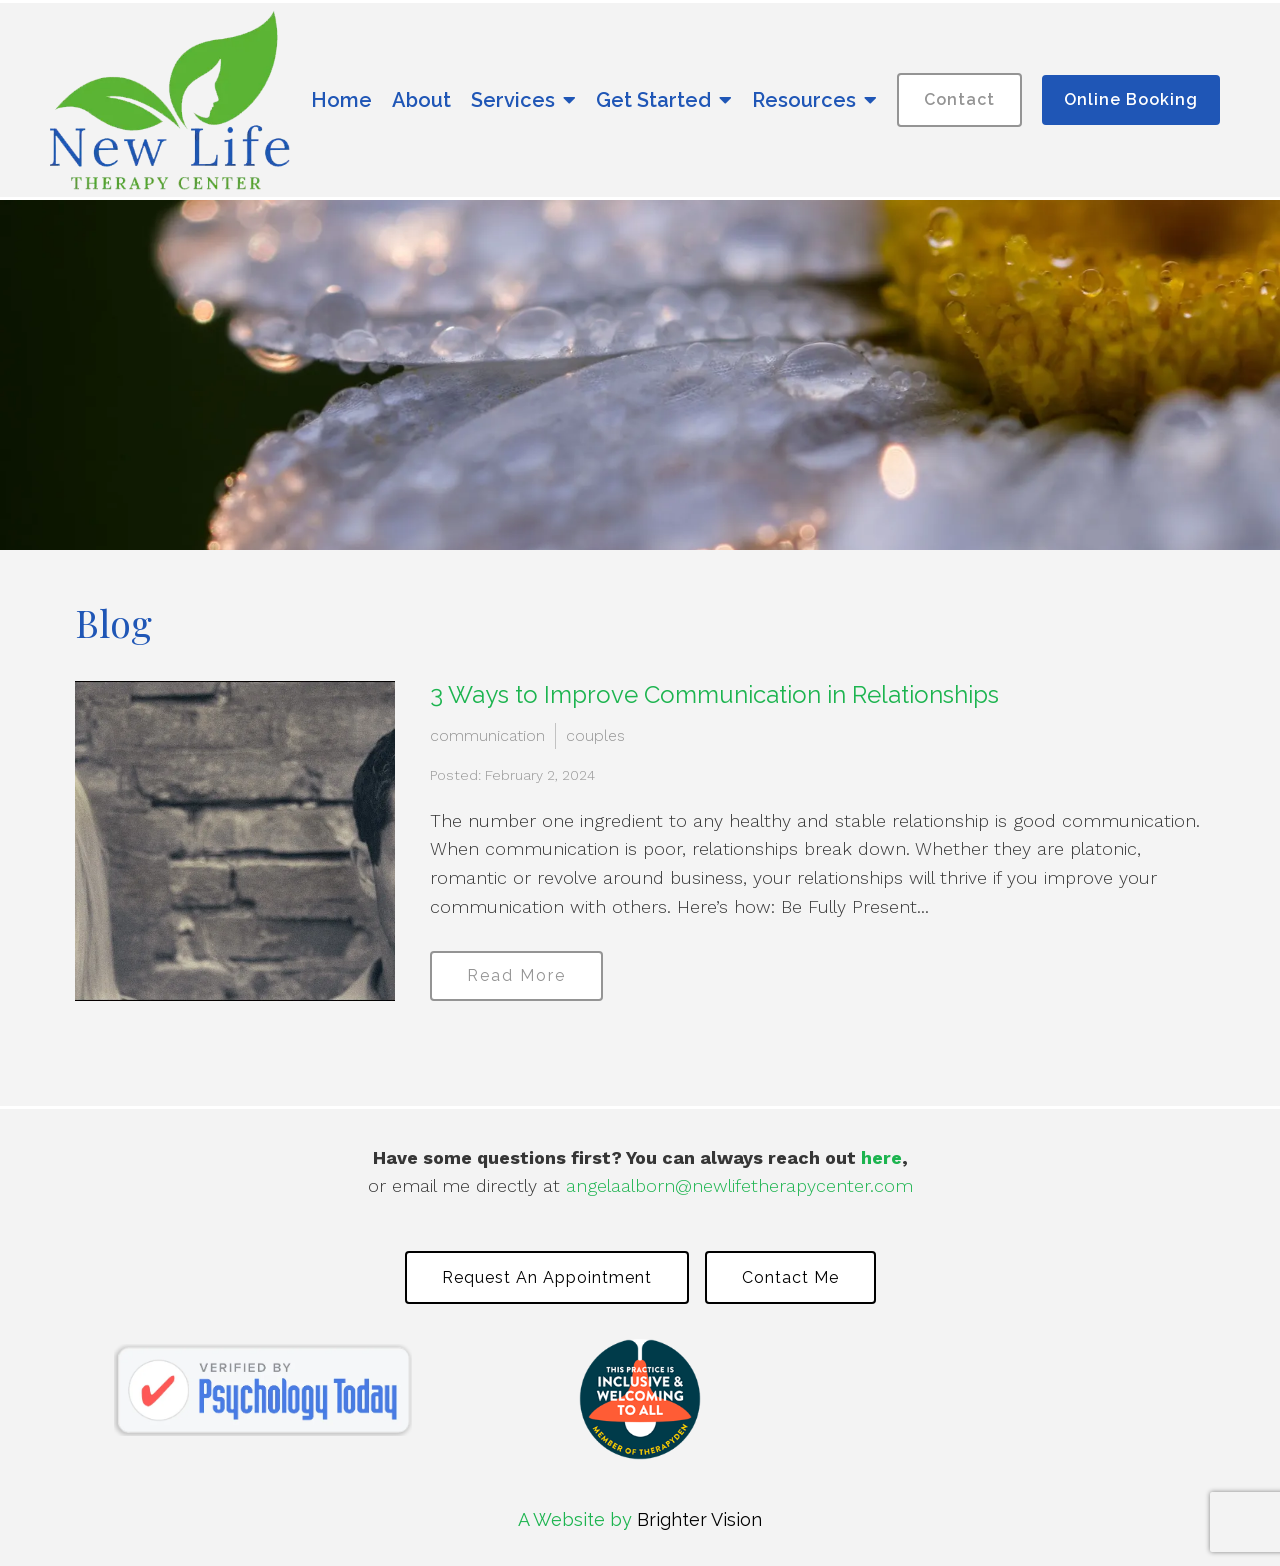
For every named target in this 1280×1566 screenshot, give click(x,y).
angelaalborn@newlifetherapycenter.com (739, 1185)
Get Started (653, 100)
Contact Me (790, 1277)
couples (595, 735)
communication (487, 735)
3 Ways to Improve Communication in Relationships (714, 694)
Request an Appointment (547, 1277)
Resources (804, 100)
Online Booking (1131, 99)
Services (513, 100)
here (881, 1157)
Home (341, 100)
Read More (516, 975)
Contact (959, 99)
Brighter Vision (699, 1519)
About (421, 100)
